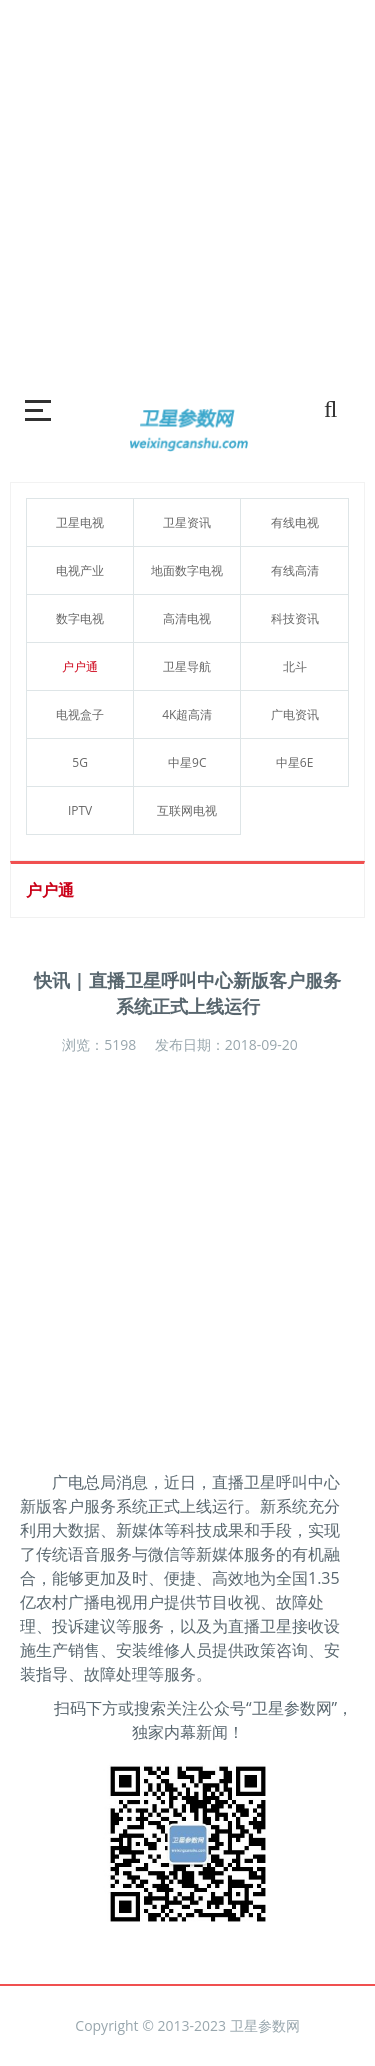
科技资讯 (295, 618)
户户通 (80, 666)
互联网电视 (187, 810)
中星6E (295, 762)
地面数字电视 (187, 570)
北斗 (295, 666)
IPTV (80, 810)
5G (80, 762)
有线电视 (295, 522)
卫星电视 (80, 522)
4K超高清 (187, 714)
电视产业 (80, 570)
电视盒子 (80, 714)
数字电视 (80, 618)
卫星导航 (187, 666)
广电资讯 (295, 714)
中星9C (187, 762)
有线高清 (295, 570)
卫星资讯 (187, 522)
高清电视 (187, 618)
